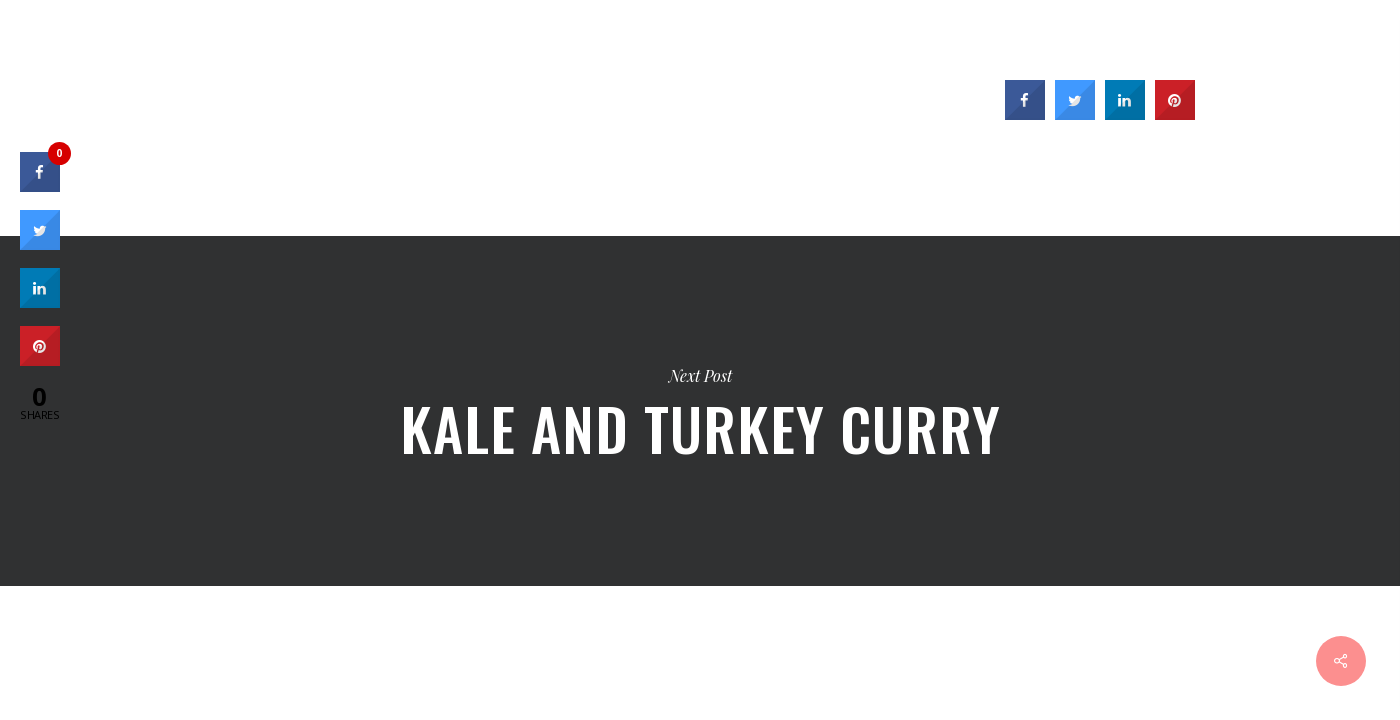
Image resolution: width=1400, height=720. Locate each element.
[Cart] (1360, 55)
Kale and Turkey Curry (700, 411)
